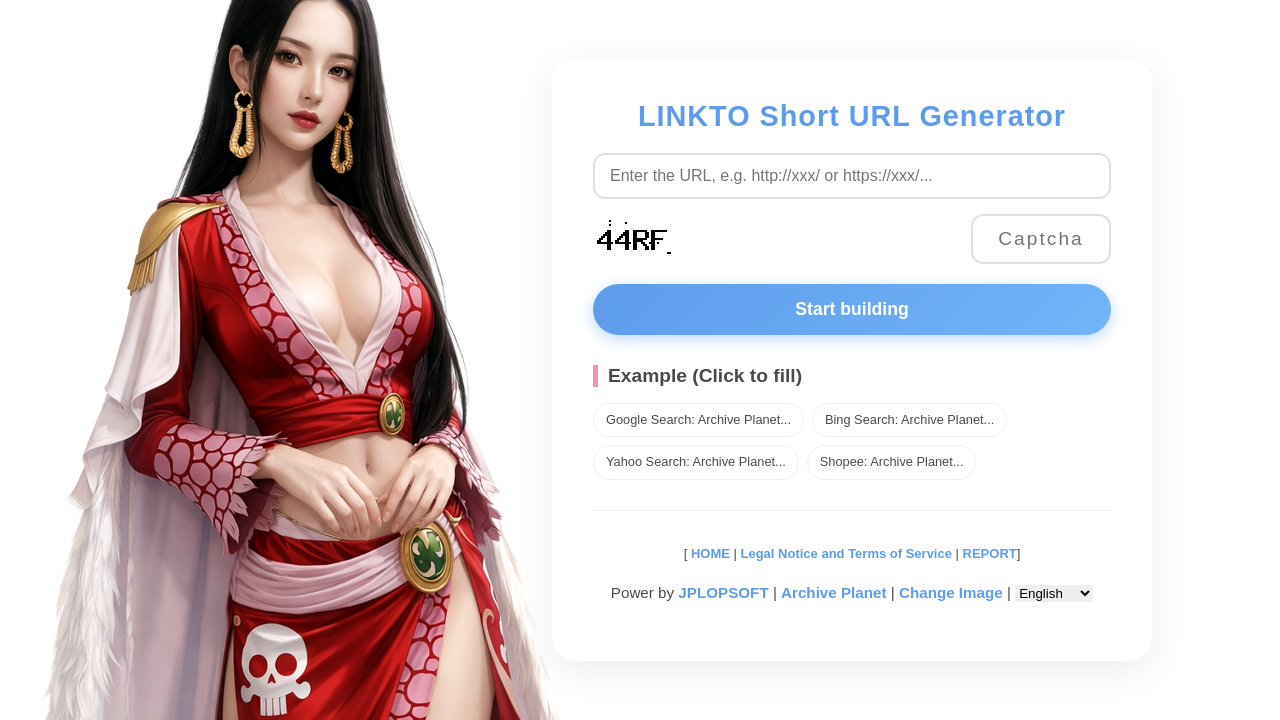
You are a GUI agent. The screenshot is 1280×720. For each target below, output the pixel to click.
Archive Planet (834, 592)
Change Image (951, 592)
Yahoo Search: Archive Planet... (696, 461)
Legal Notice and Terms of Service (846, 553)
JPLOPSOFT (723, 592)
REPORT (990, 553)
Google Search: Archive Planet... (698, 419)
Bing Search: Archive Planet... (909, 419)
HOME (708, 553)
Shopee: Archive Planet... (892, 461)
